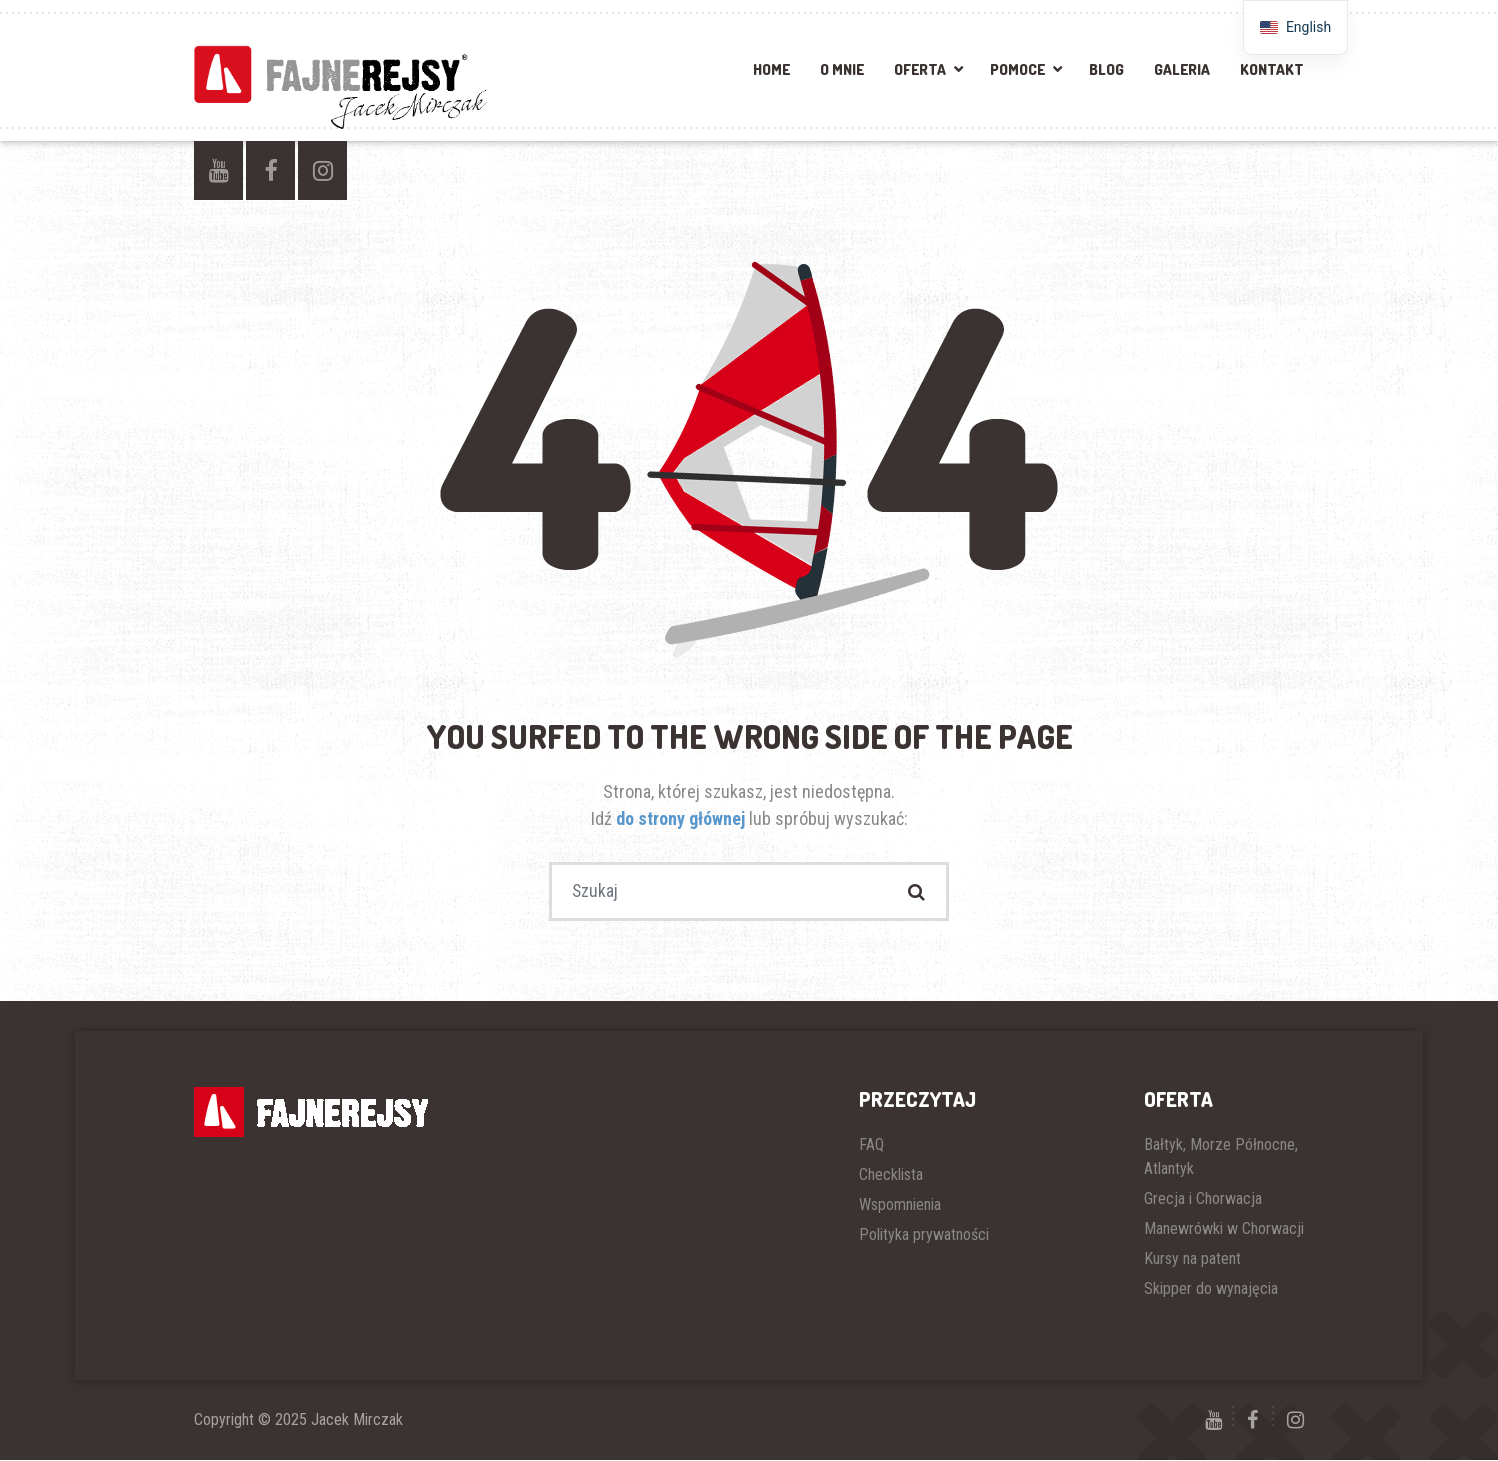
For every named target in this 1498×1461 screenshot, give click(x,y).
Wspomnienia (900, 1205)
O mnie (842, 69)
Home (771, 69)
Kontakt (1272, 69)
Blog (1106, 69)
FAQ (871, 1145)
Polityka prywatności (924, 1235)
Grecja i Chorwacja (1203, 1199)
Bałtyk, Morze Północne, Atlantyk (1221, 1157)
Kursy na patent (1192, 1259)
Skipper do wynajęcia (1211, 1289)
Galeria (1182, 69)
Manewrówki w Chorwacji (1224, 1229)
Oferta (920, 69)
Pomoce (1017, 69)
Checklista (891, 1175)
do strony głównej (682, 818)
